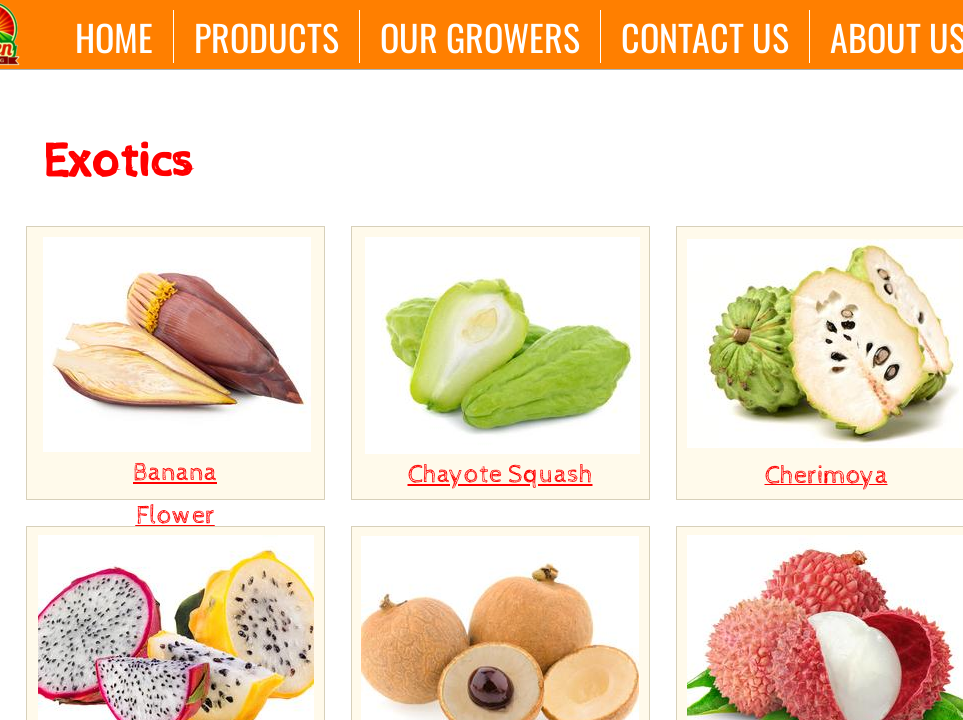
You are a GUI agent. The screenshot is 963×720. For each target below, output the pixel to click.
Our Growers (480, 36)
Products (266, 36)
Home (114, 36)
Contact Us (705, 36)
